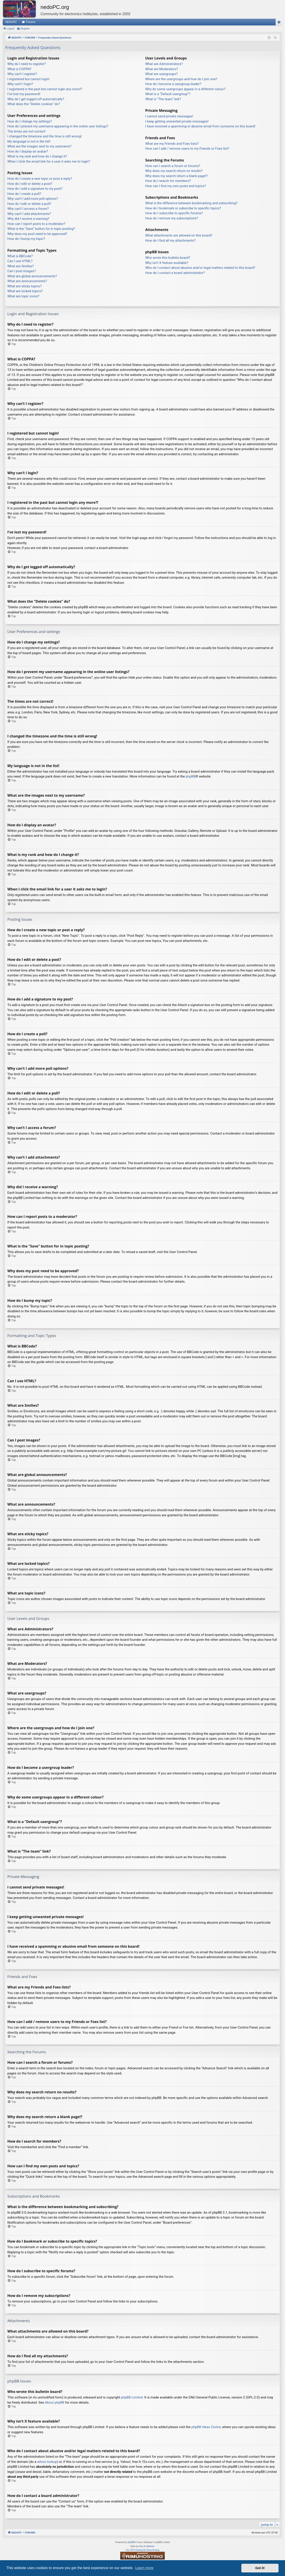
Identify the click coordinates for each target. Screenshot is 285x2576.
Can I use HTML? (20, 261)
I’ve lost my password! (23, 94)
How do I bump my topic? (26, 239)
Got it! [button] (260, 2568)
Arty (141, 2546)
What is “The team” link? (163, 99)
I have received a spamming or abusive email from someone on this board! (200, 126)
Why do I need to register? (26, 64)
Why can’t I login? (20, 84)
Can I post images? (21, 271)
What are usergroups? (161, 74)
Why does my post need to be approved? (37, 234)
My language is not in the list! (29, 141)
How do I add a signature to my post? (34, 189)
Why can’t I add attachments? (29, 214)
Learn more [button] (144, 2568)
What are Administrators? (164, 64)
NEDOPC (11, 22)
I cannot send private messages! (169, 116)
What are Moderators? (161, 69)
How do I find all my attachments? (170, 241)
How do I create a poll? (24, 194)
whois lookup (47, 2462)
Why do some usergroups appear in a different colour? (185, 89)
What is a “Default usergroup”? (167, 94)
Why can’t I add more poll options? (32, 199)
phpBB (190, 776)
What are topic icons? (23, 296)
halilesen (150, 2546)
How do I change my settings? (29, 121)
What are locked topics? (25, 291)
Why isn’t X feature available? (166, 263)
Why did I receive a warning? (28, 219)
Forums (30, 22)
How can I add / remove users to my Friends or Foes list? (187, 149)
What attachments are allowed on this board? (178, 235)
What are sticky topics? (24, 286)
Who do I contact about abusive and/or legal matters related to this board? (200, 268)
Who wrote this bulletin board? (167, 258)
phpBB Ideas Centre (205, 2427)
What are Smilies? (20, 266)
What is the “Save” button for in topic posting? (41, 229)
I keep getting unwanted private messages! (177, 121)
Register (25, 28)
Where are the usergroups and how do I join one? (181, 79)
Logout (10, 28)
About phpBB (54, 2402)
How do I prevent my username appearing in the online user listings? (57, 126)
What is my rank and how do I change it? (37, 156)
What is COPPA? (19, 69)
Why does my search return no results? (173, 171)
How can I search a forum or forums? (172, 166)
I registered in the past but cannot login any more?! (44, 89)
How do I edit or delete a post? (29, 184)
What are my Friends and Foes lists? (172, 144)
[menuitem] (279, 22)
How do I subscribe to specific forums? (174, 213)
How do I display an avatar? (27, 151)
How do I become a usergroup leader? (173, 84)
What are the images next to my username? (39, 146)
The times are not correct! (26, 131)
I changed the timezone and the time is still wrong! (44, 136)
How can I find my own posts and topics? (175, 186)
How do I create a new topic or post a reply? (39, 179)
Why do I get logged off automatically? (35, 99)
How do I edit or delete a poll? (29, 204)
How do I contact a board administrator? (175, 273)
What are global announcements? (32, 276)
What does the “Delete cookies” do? (33, 104)
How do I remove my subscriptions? (171, 218)
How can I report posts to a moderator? (36, 224)
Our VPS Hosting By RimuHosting (142, 2550)
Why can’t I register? (22, 74)
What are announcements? (27, 281)
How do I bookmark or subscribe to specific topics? (183, 208)
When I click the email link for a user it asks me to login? (48, 161)
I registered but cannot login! (28, 79)
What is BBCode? (20, 256)
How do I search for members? (168, 181)
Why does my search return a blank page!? (176, 176)
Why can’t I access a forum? (28, 209)
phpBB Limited (131, 2397)
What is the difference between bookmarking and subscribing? (191, 203)
